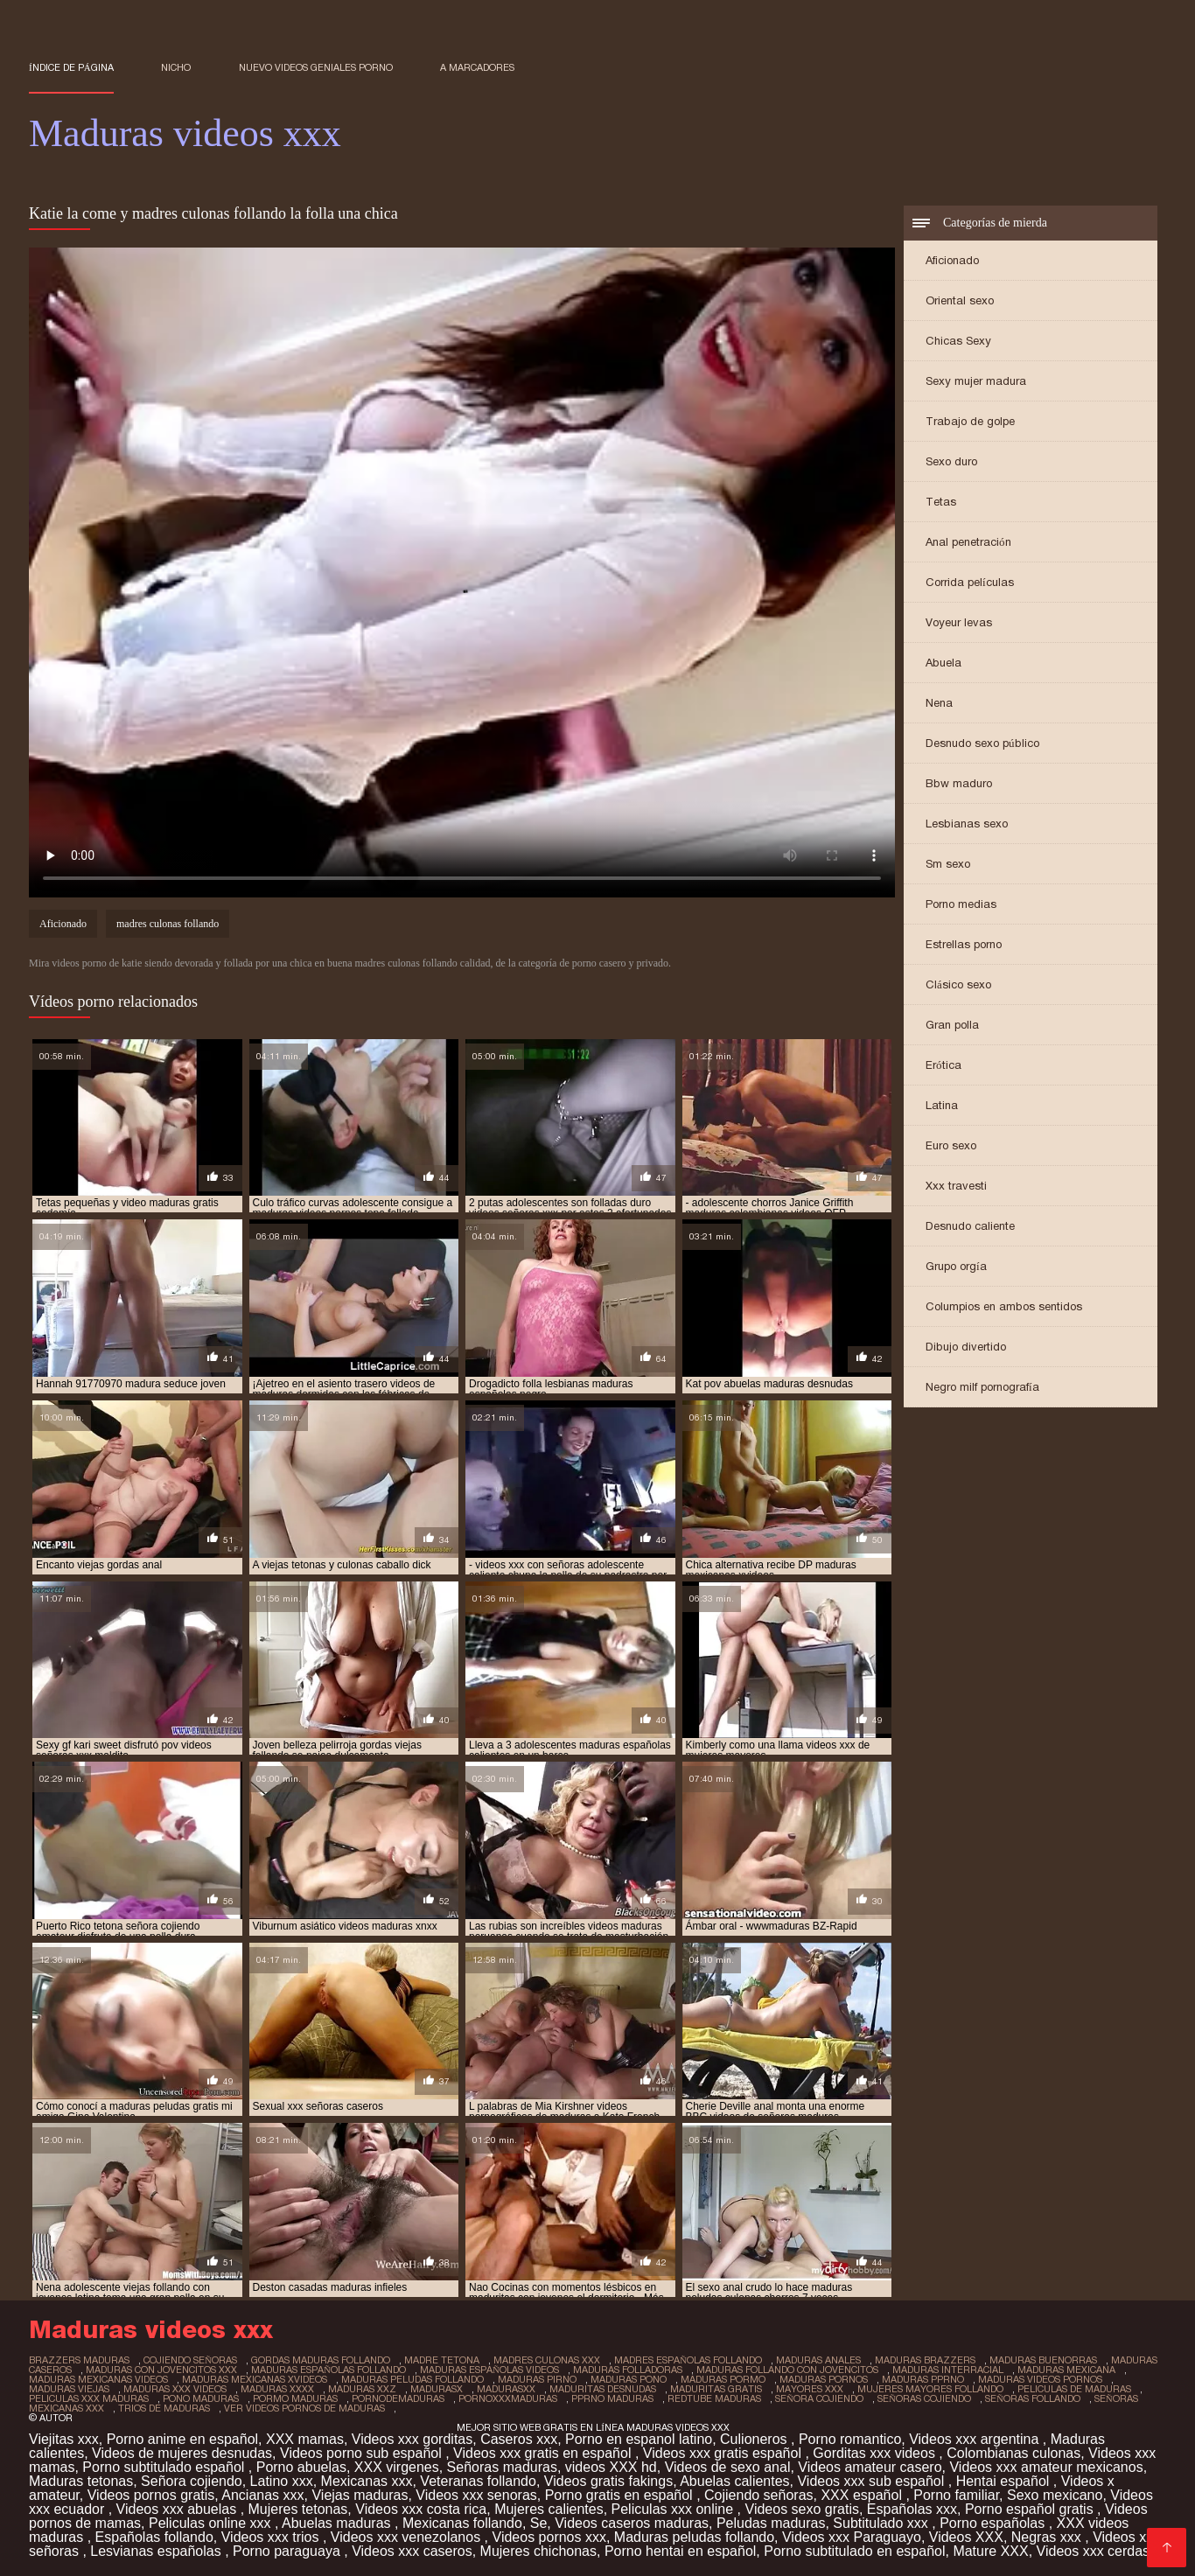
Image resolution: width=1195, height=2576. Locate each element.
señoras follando (1032, 2398)
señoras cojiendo (924, 2398)
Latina (942, 1105)
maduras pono (629, 2379)
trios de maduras (164, 2408)
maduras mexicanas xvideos (254, 2379)
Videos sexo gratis (802, 2509)
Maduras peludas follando (694, 2537)
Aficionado (952, 260)
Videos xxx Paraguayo (851, 2537)
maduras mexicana (1066, 2369)
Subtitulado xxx (882, 2523)
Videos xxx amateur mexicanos (1046, 2467)
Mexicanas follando (462, 2523)
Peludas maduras (771, 2523)
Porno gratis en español (620, 2495)
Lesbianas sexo (967, 823)
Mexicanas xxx (367, 2481)
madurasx (436, 2389)
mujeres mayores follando (930, 2389)
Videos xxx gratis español (724, 2453)
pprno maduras (612, 2398)
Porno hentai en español (680, 2551)
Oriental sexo (960, 300)
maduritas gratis (716, 2389)
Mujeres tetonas (298, 2509)
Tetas (941, 501)
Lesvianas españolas (157, 2551)
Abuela (943, 662)
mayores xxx (809, 2389)
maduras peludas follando (412, 2379)
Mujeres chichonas (538, 2551)
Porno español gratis (1031, 2509)
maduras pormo (723, 2379)
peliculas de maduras (1074, 2389)
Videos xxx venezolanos (408, 2537)
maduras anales (818, 2360)
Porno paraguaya (288, 2551)
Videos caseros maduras (632, 2523)
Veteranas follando (478, 2481)
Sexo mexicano (1054, 2495)
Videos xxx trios (272, 2537)
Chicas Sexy (958, 340)
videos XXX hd (611, 2467)
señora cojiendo (819, 2398)
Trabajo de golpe (970, 421)
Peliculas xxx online (674, 2509)
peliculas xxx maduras (89, 2398)
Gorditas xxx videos (876, 2453)
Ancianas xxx (262, 2495)
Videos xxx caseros (412, 2551)
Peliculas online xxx (212, 2523)
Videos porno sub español (362, 2453)
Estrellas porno (964, 944)
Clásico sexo (958, 984)
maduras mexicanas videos (98, 2379)
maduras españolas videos (489, 2369)
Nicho (176, 67)
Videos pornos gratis (151, 2495)
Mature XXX (990, 2551)
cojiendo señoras (190, 2360)
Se (539, 2523)
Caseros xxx (518, 2439)
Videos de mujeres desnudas (182, 2453)
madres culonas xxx (546, 2360)
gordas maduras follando (320, 2360)
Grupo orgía (956, 1266)
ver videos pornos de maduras (304, 2408)
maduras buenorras (1043, 2360)
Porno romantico (850, 2439)
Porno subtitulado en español (854, 2551)
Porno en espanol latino (638, 2439)
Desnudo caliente (970, 1225)
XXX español (863, 2495)
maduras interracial (947, 2369)
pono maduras (201, 2398)
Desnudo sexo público (982, 743)
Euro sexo (951, 1145)
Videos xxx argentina (976, 2439)
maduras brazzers (925, 2360)
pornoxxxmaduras (507, 2398)
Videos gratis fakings (608, 2481)
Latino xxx (281, 2481)
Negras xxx (1048, 2537)
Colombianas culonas (1013, 2453)
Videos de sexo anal (728, 2467)
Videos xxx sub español (872, 2481)
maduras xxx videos (175, 2389)
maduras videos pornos (1040, 2379)
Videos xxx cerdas (1095, 2551)
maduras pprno (923, 2379)
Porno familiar (956, 2495)
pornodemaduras (398, 2398)
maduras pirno (537, 2379)
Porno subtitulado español (165, 2467)
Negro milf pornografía (982, 1386)
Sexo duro (951, 461)
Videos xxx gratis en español (544, 2453)
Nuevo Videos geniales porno (316, 67)
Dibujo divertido (966, 1346)
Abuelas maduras (338, 2523)
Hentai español (1004, 2481)
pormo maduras (295, 2398)
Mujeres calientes (549, 2509)
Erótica (943, 1065)
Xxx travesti (956, 1185)
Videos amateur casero (869, 2467)
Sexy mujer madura (976, 380)
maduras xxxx (277, 2389)
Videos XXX (966, 2537)
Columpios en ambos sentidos (1004, 1306)
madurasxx (506, 2389)
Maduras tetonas (81, 2481)
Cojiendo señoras (759, 2495)
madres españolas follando (688, 2360)
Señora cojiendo (191, 2481)
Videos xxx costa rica (420, 2509)
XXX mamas (305, 2439)
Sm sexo (948, 863)
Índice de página (71, 67)
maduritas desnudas (602, 2389)
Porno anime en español (182, 2439)
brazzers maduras (79, 2360)
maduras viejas (69, 2389)
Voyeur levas (959, 622)
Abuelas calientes (734, 2481)
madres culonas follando (167, 924)
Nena (939, 702)
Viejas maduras (359, 2495)
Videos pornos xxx (549, 2537)
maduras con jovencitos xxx (161, 2369)
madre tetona (441, 2360)
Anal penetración (968, 541)
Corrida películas (970, 582)
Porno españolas (994, 2523)
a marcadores (477, 67)
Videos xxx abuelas (178, 2509)
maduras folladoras (627, 2369)
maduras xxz (362, 2389)
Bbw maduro (959, 783)
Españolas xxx (912, 2509)
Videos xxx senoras (476, 2495)
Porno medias (961, 904)
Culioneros (755, 2439)
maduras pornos (823, 2379)
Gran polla (952, 1024)
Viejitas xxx (64, 2439)
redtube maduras (714, 2398)
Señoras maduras (502, 2467)
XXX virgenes (396, 2467)
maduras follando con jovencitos (787, 2369)
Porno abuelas (301, 2467)
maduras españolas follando (328, 2369)
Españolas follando (154, 2537)
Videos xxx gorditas (412, 2439)
